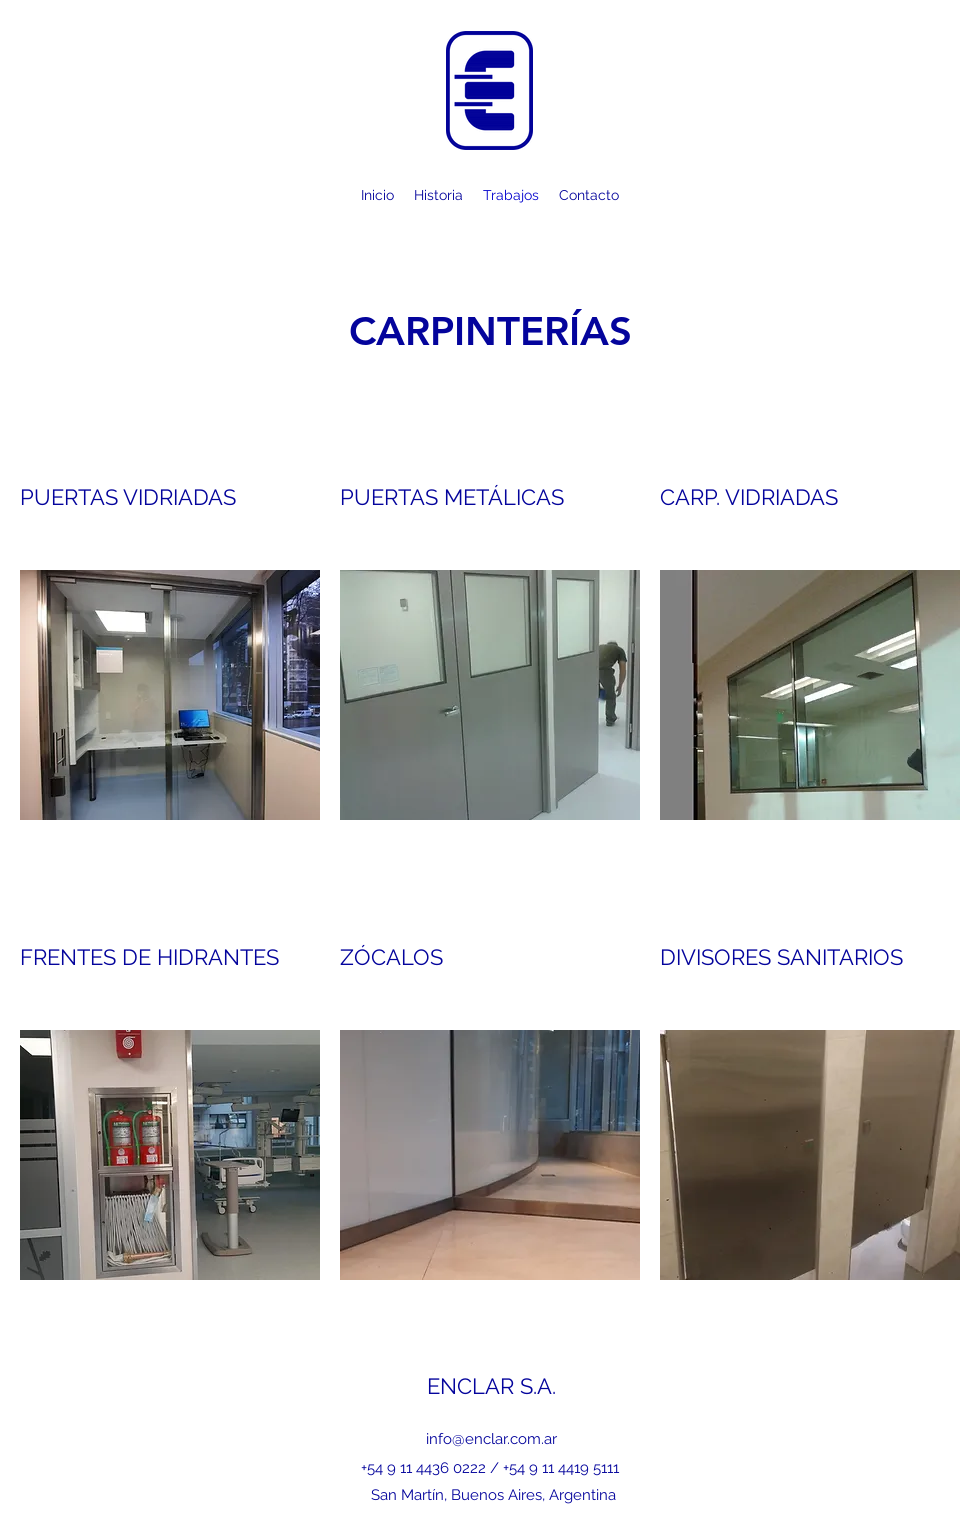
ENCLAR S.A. (491, 1386)
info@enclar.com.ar (491, 1439)
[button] (170, 695)
